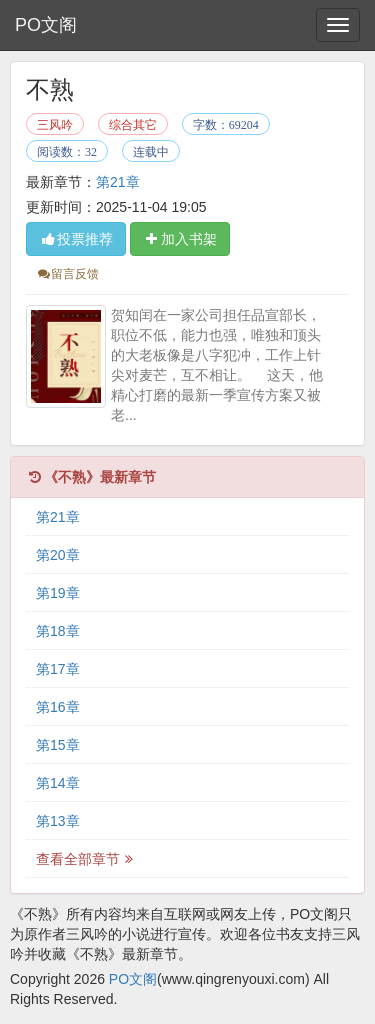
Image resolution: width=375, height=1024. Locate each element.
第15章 (58, 745)
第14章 (58, 783)
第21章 (118, 182)
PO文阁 (46, 25)
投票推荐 (76, 239)
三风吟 (55, 125)
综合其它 (133, 125)
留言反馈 (67, 274)
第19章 (58, 593)
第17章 (58, 669)
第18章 (58, 631)
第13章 (58, 821)
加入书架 (180, 239)
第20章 (58, 555)
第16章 (58, 707)
